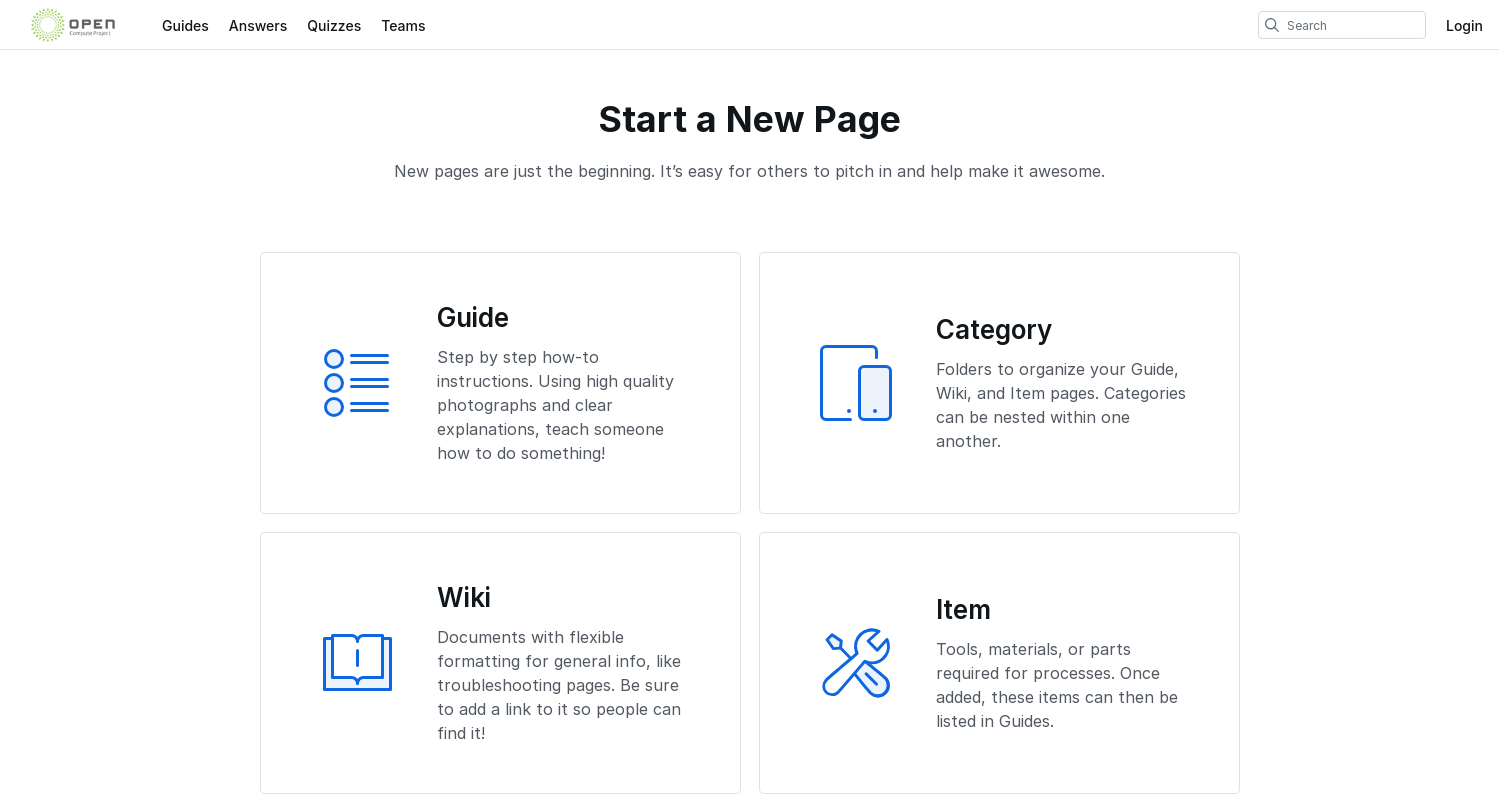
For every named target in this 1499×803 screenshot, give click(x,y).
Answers (258, 25)
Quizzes (334, 25)
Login (1464, 25)
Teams (403, 25)
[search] (1272, 25)
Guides (185, 25)
